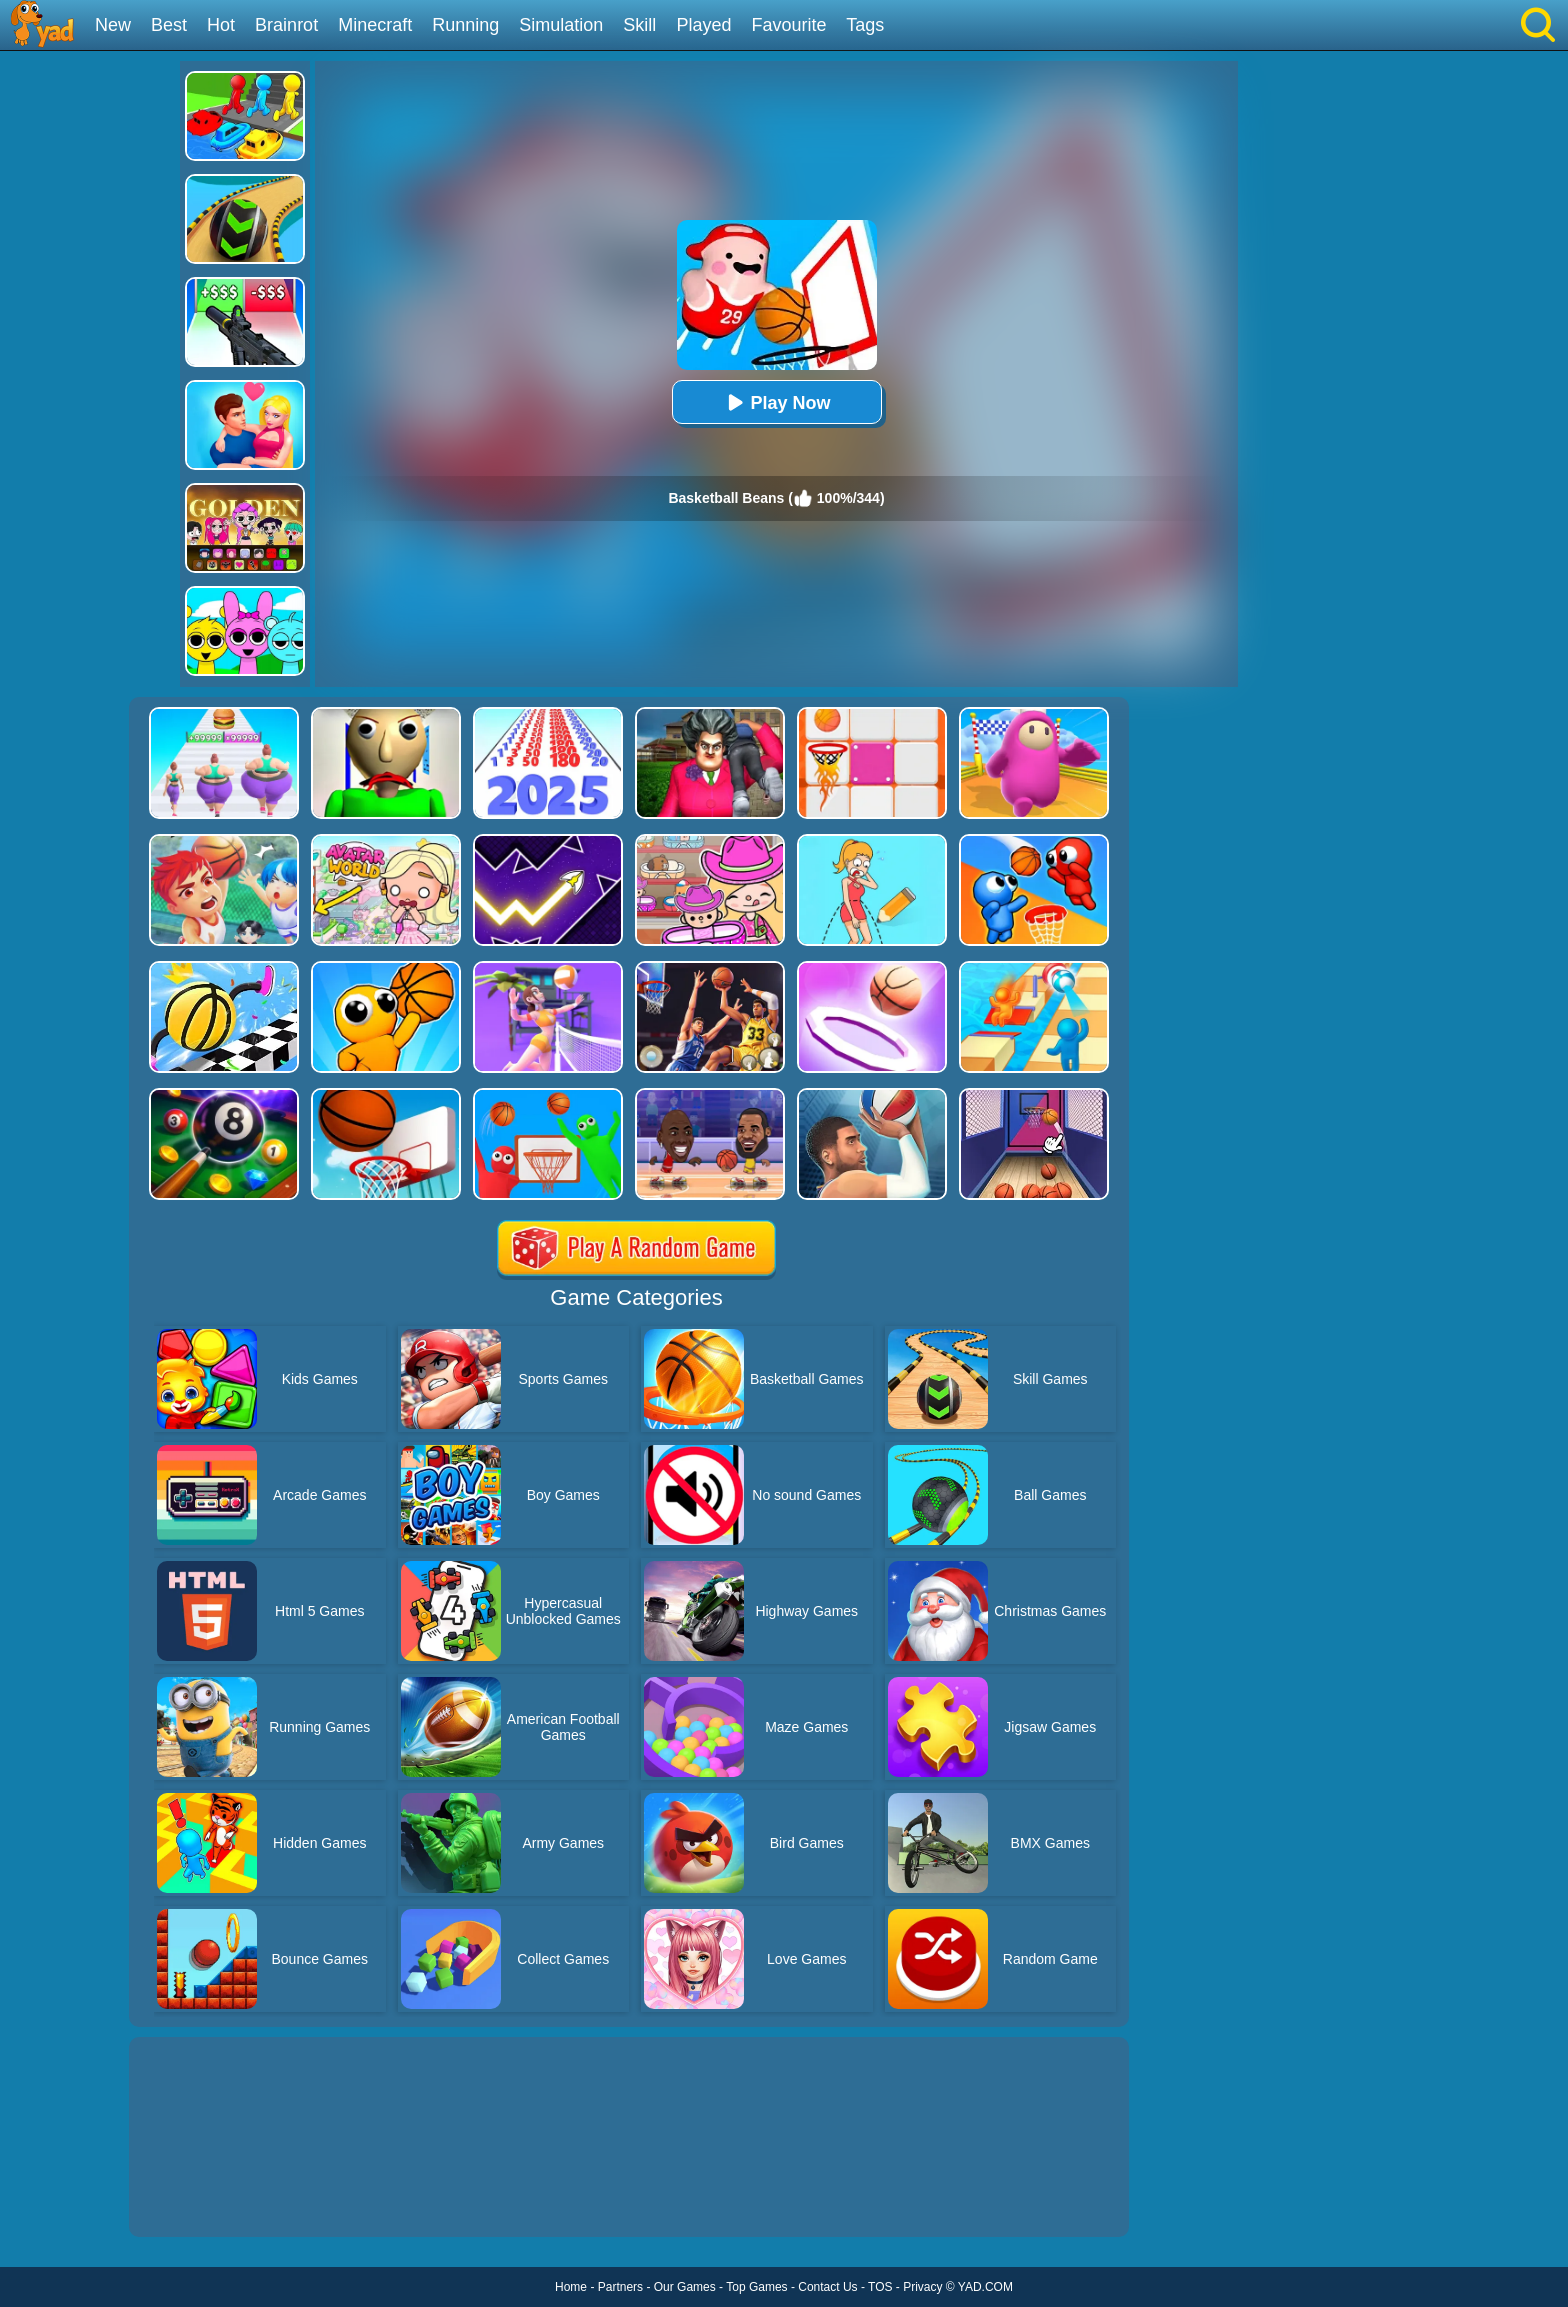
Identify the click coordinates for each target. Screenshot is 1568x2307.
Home (571, 2287)
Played (703, 25)
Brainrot (286, 25)
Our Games (685, 2287)
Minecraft (375, 25)
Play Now (776, 402)
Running (465, 25)
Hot (221, 25)
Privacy (922, 2287)
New (113, 25)
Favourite (788, 25)
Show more (196, 2199)
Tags (865, 25)
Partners (620, 2287)
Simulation (561, 25)
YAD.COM (985, 2287)
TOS (880, 2287)
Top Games (756, 2287)
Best (169, 25)
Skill (639, 25)
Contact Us (827, 2287)
